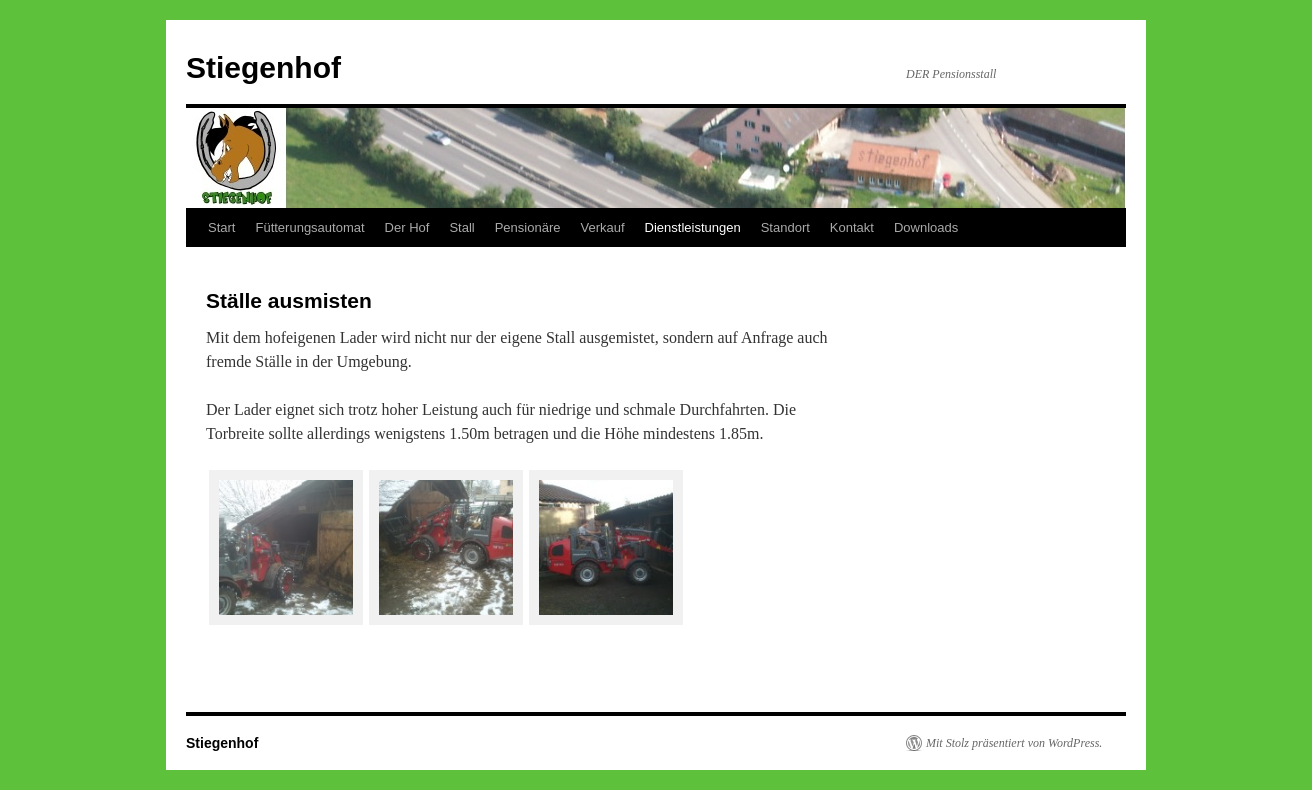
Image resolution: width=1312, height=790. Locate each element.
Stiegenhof (263, 67)
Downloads (926, 227)
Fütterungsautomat (309, 227)
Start (221, 227)
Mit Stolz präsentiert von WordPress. (1014, 743)
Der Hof (407, 227)
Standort (785, 227)
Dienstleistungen (693, 227)
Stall (461, 227)
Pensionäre (528, 227)
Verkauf (602, 227)
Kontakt (852, 227)
